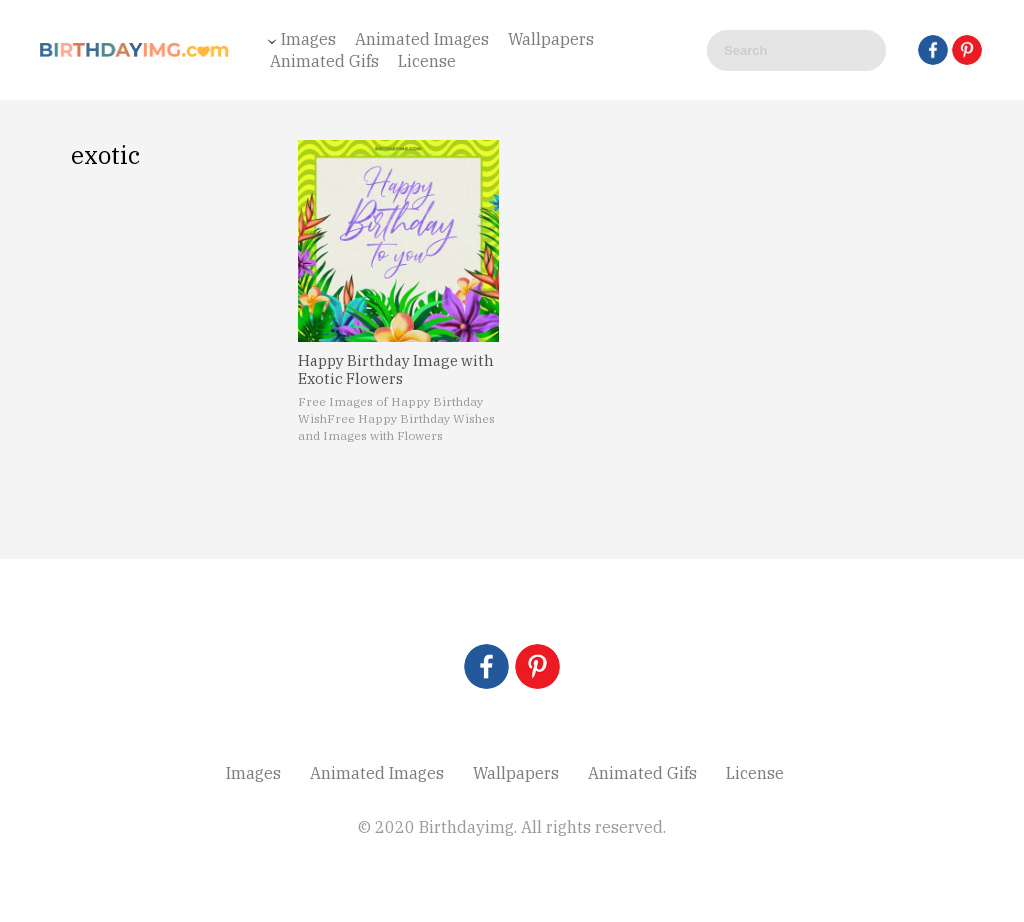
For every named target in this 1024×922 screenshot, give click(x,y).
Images (308, 39)
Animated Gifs (324, 61)
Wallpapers (551, 39)
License (427, 61)
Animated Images (422, 39)
